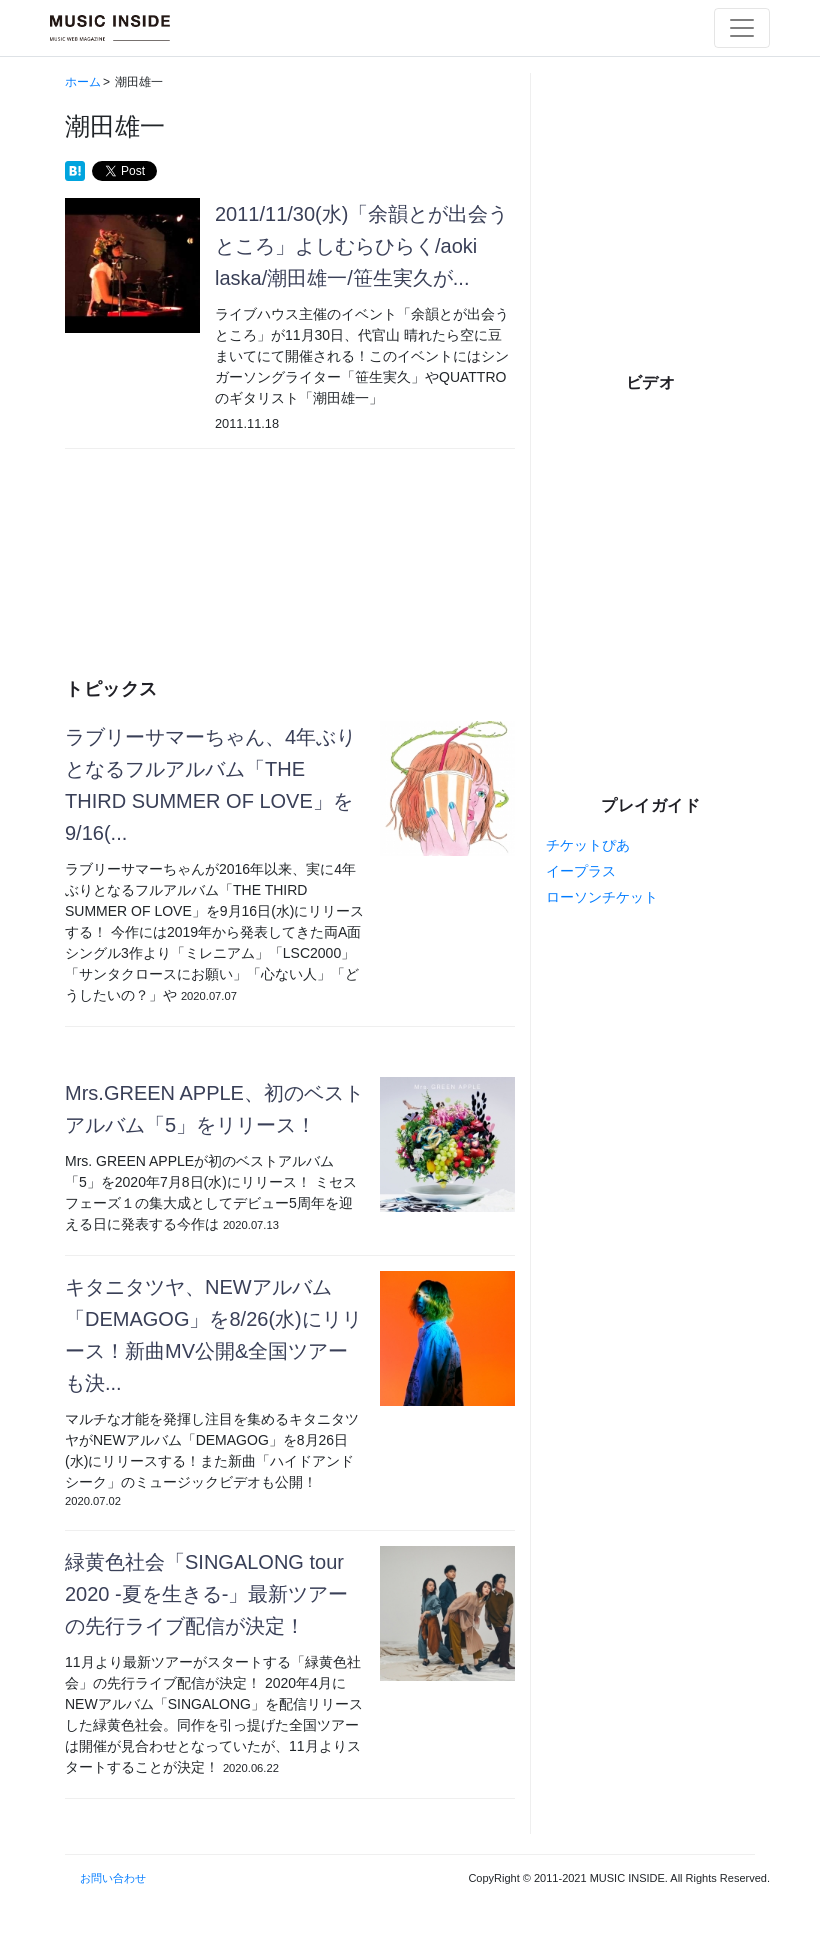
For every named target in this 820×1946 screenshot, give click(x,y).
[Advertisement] (290, 539)
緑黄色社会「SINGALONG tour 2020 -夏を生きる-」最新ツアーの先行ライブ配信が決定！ (206, 1594)
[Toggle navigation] (742, 28)
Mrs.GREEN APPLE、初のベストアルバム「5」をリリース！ (214, 1109)
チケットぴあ (588, 845)
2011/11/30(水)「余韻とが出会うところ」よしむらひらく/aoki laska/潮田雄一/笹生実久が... (361, 246)
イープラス (581, 871)
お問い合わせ (113, 1878)
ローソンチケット (602, 897)
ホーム (83, 82)
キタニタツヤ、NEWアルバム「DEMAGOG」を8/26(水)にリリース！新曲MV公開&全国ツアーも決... (213, 1335)
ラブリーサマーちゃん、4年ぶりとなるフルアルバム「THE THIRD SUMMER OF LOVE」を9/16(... (210, 785)
